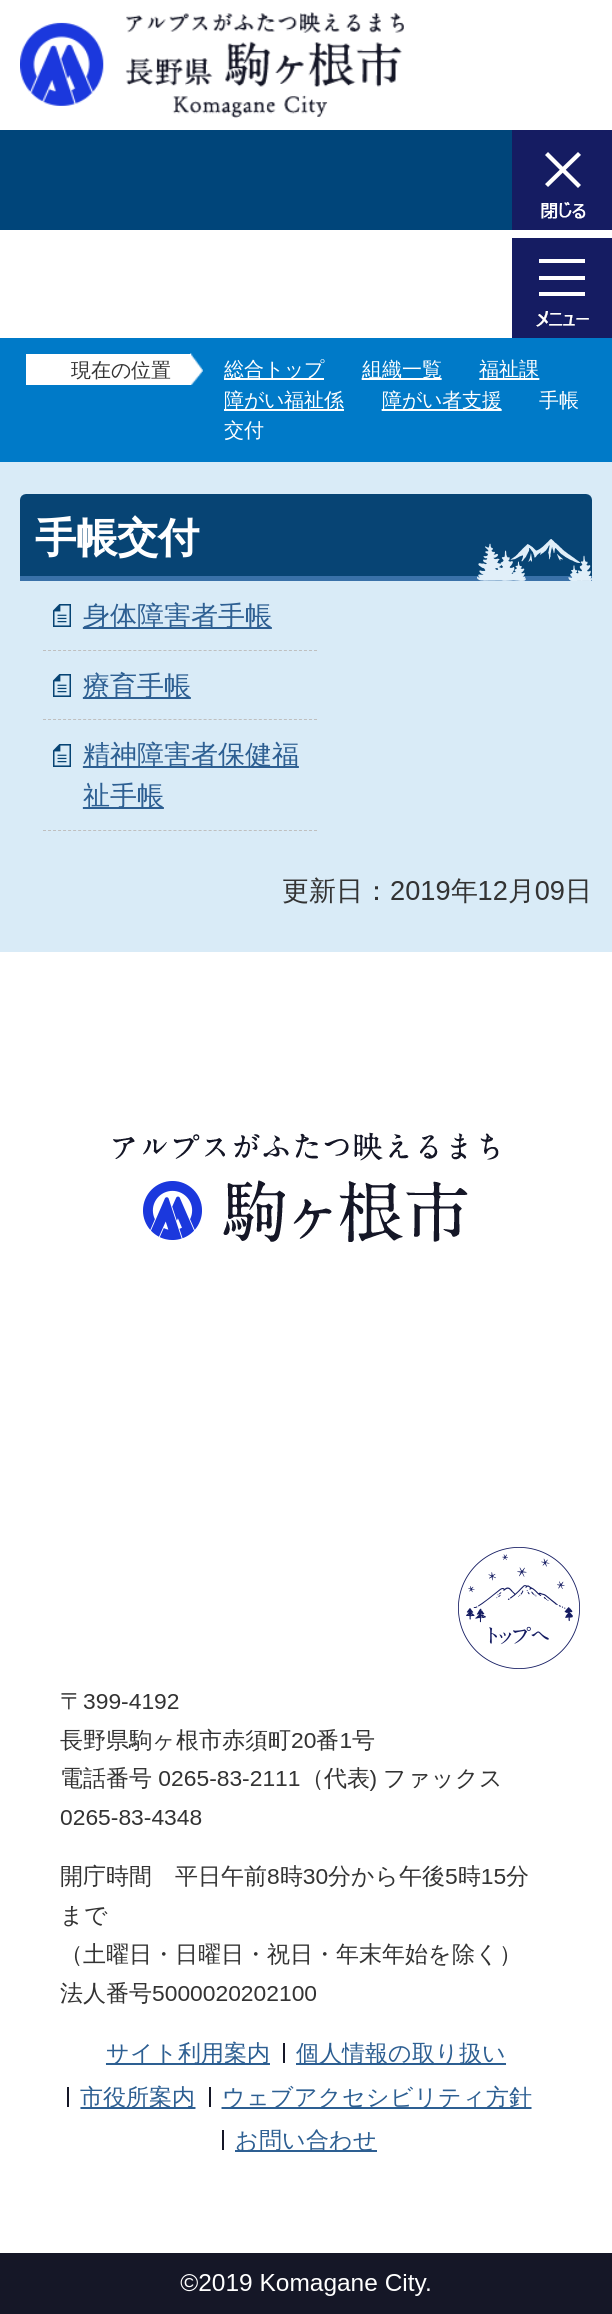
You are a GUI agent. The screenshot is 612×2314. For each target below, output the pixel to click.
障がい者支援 (442, 400)
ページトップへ (519, 1608)
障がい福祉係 (284, 400)
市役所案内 (137, 2097)
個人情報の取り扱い (401, 2053)
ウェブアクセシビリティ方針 (377, 2097)
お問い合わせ (306, 2140)
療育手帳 (137, 685)
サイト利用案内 (188, 2053)
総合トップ (274, 369)
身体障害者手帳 (177, 615)
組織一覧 (402, 369)
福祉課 (509, 369)
